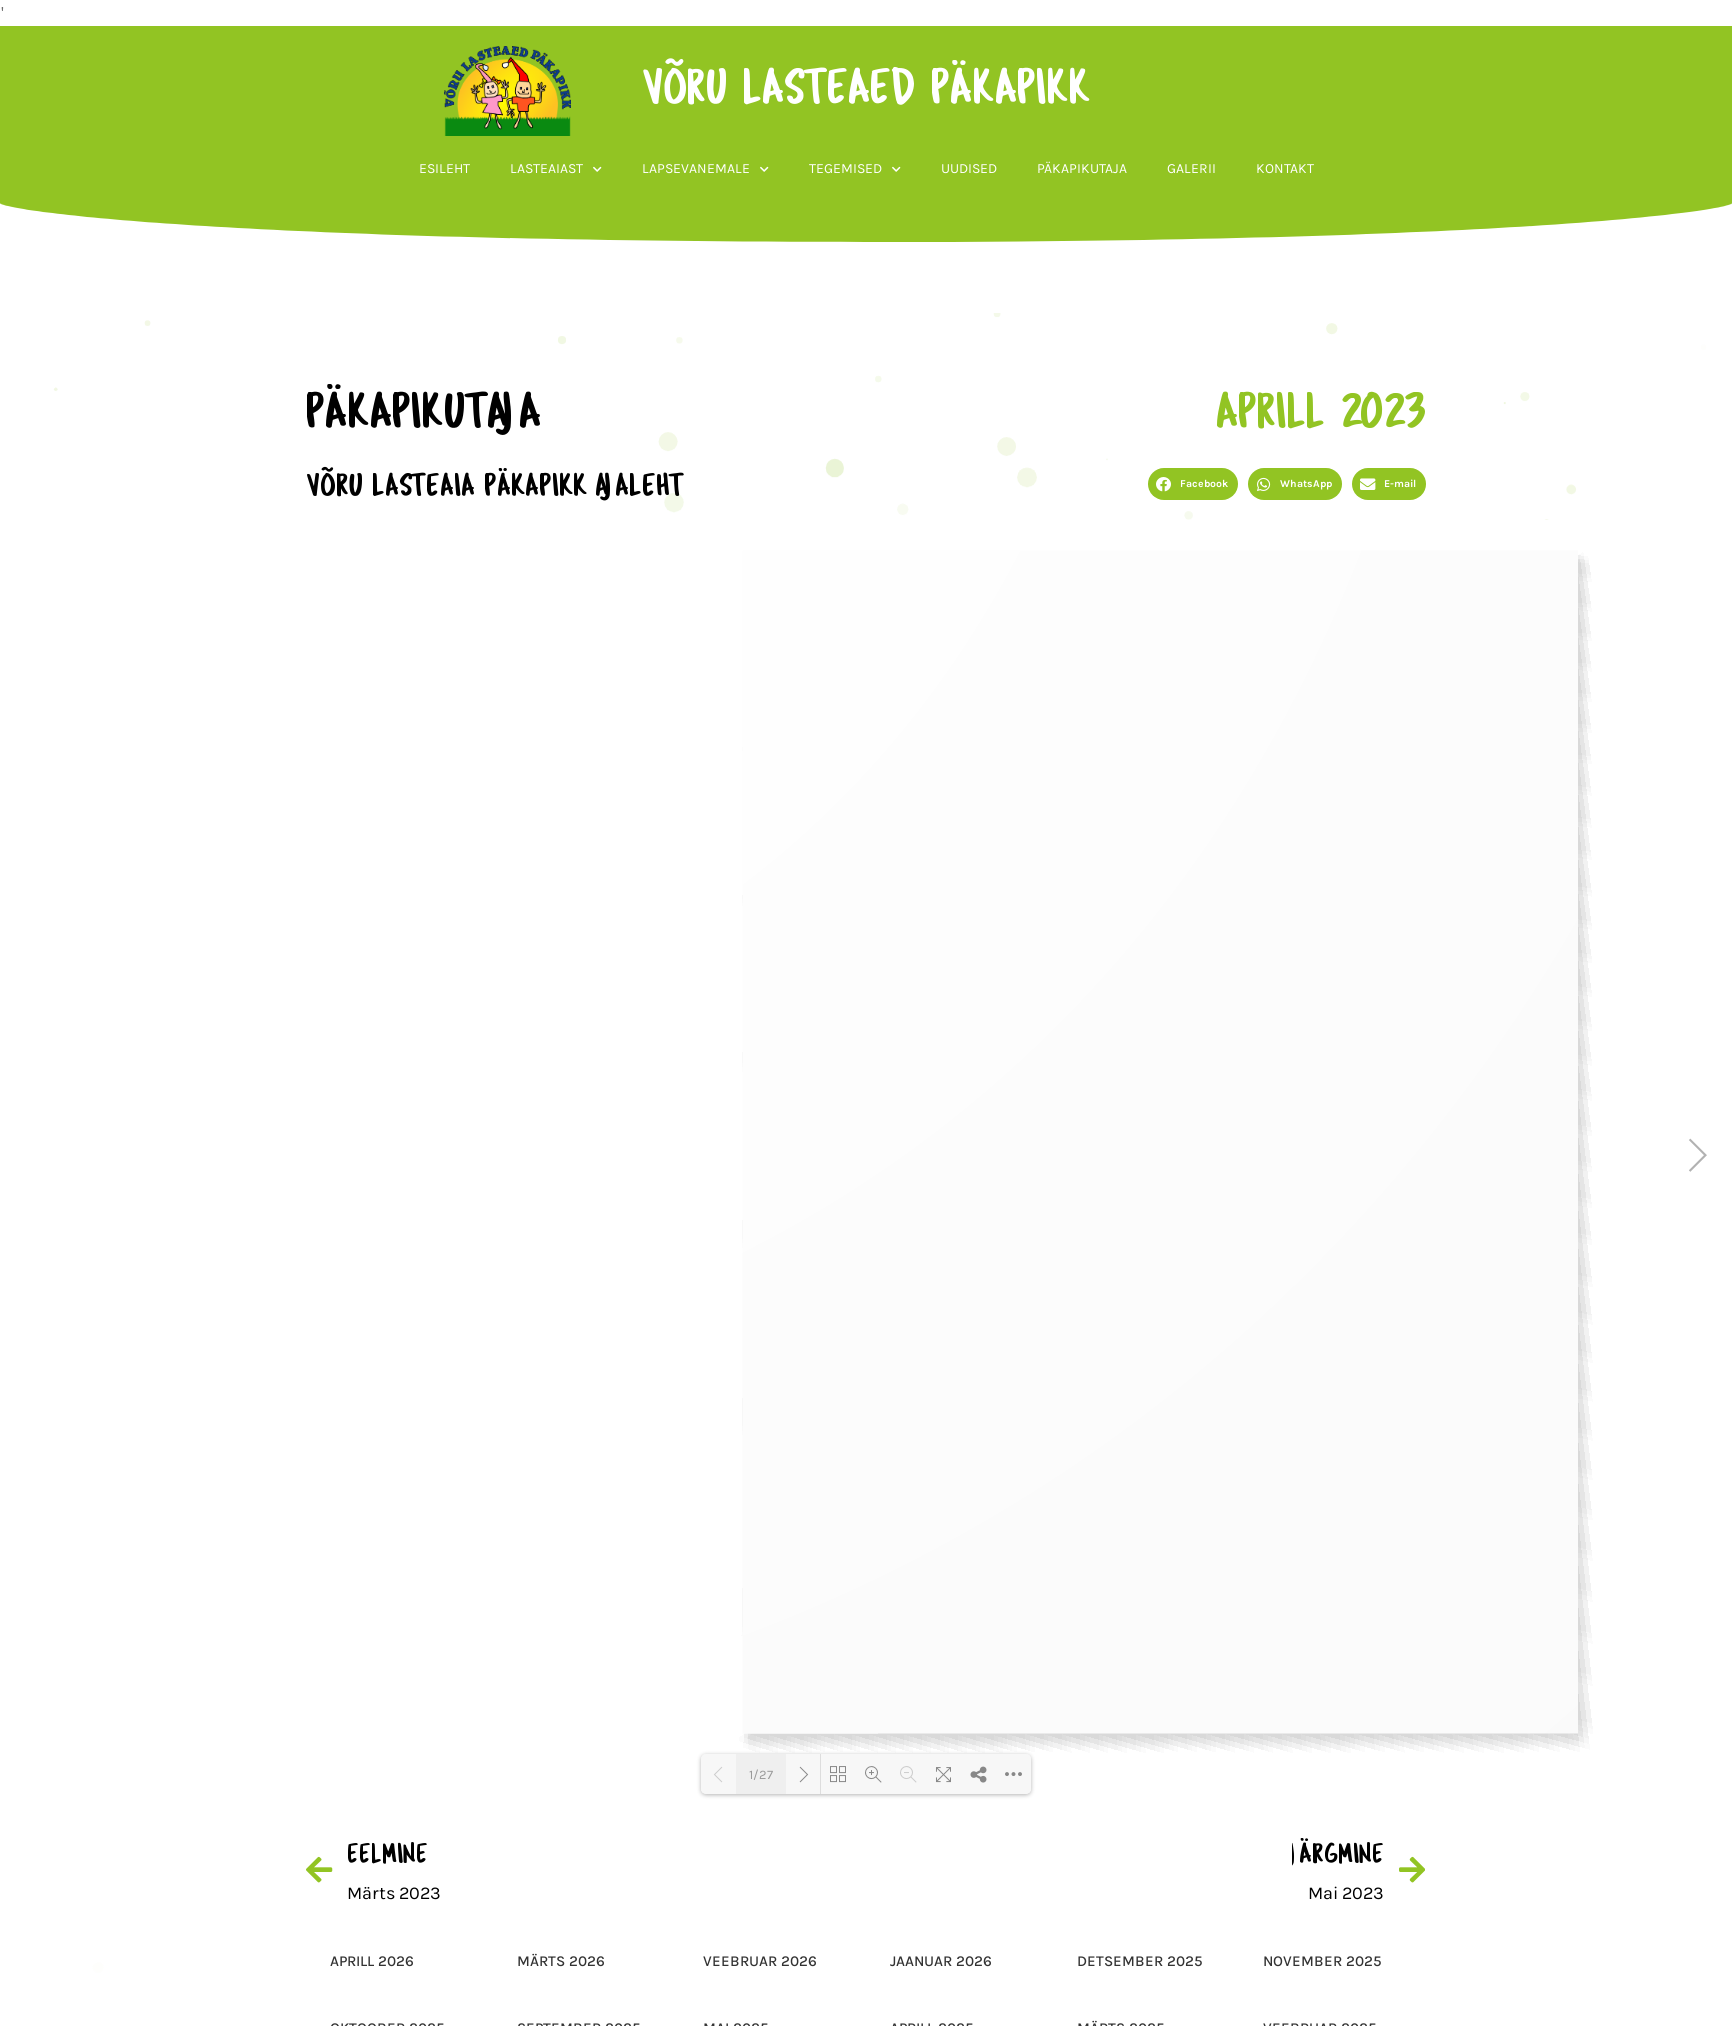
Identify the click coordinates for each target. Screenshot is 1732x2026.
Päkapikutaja (1082, 173)
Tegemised (855, 174)
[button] (1193, 484)
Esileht (444, 173)
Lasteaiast (556, 174)
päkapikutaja (419, 415)
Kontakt (1285, 173)
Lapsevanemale (705, 174)
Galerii (1191, 173)
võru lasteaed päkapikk (862, 95)
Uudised (969, 173)
